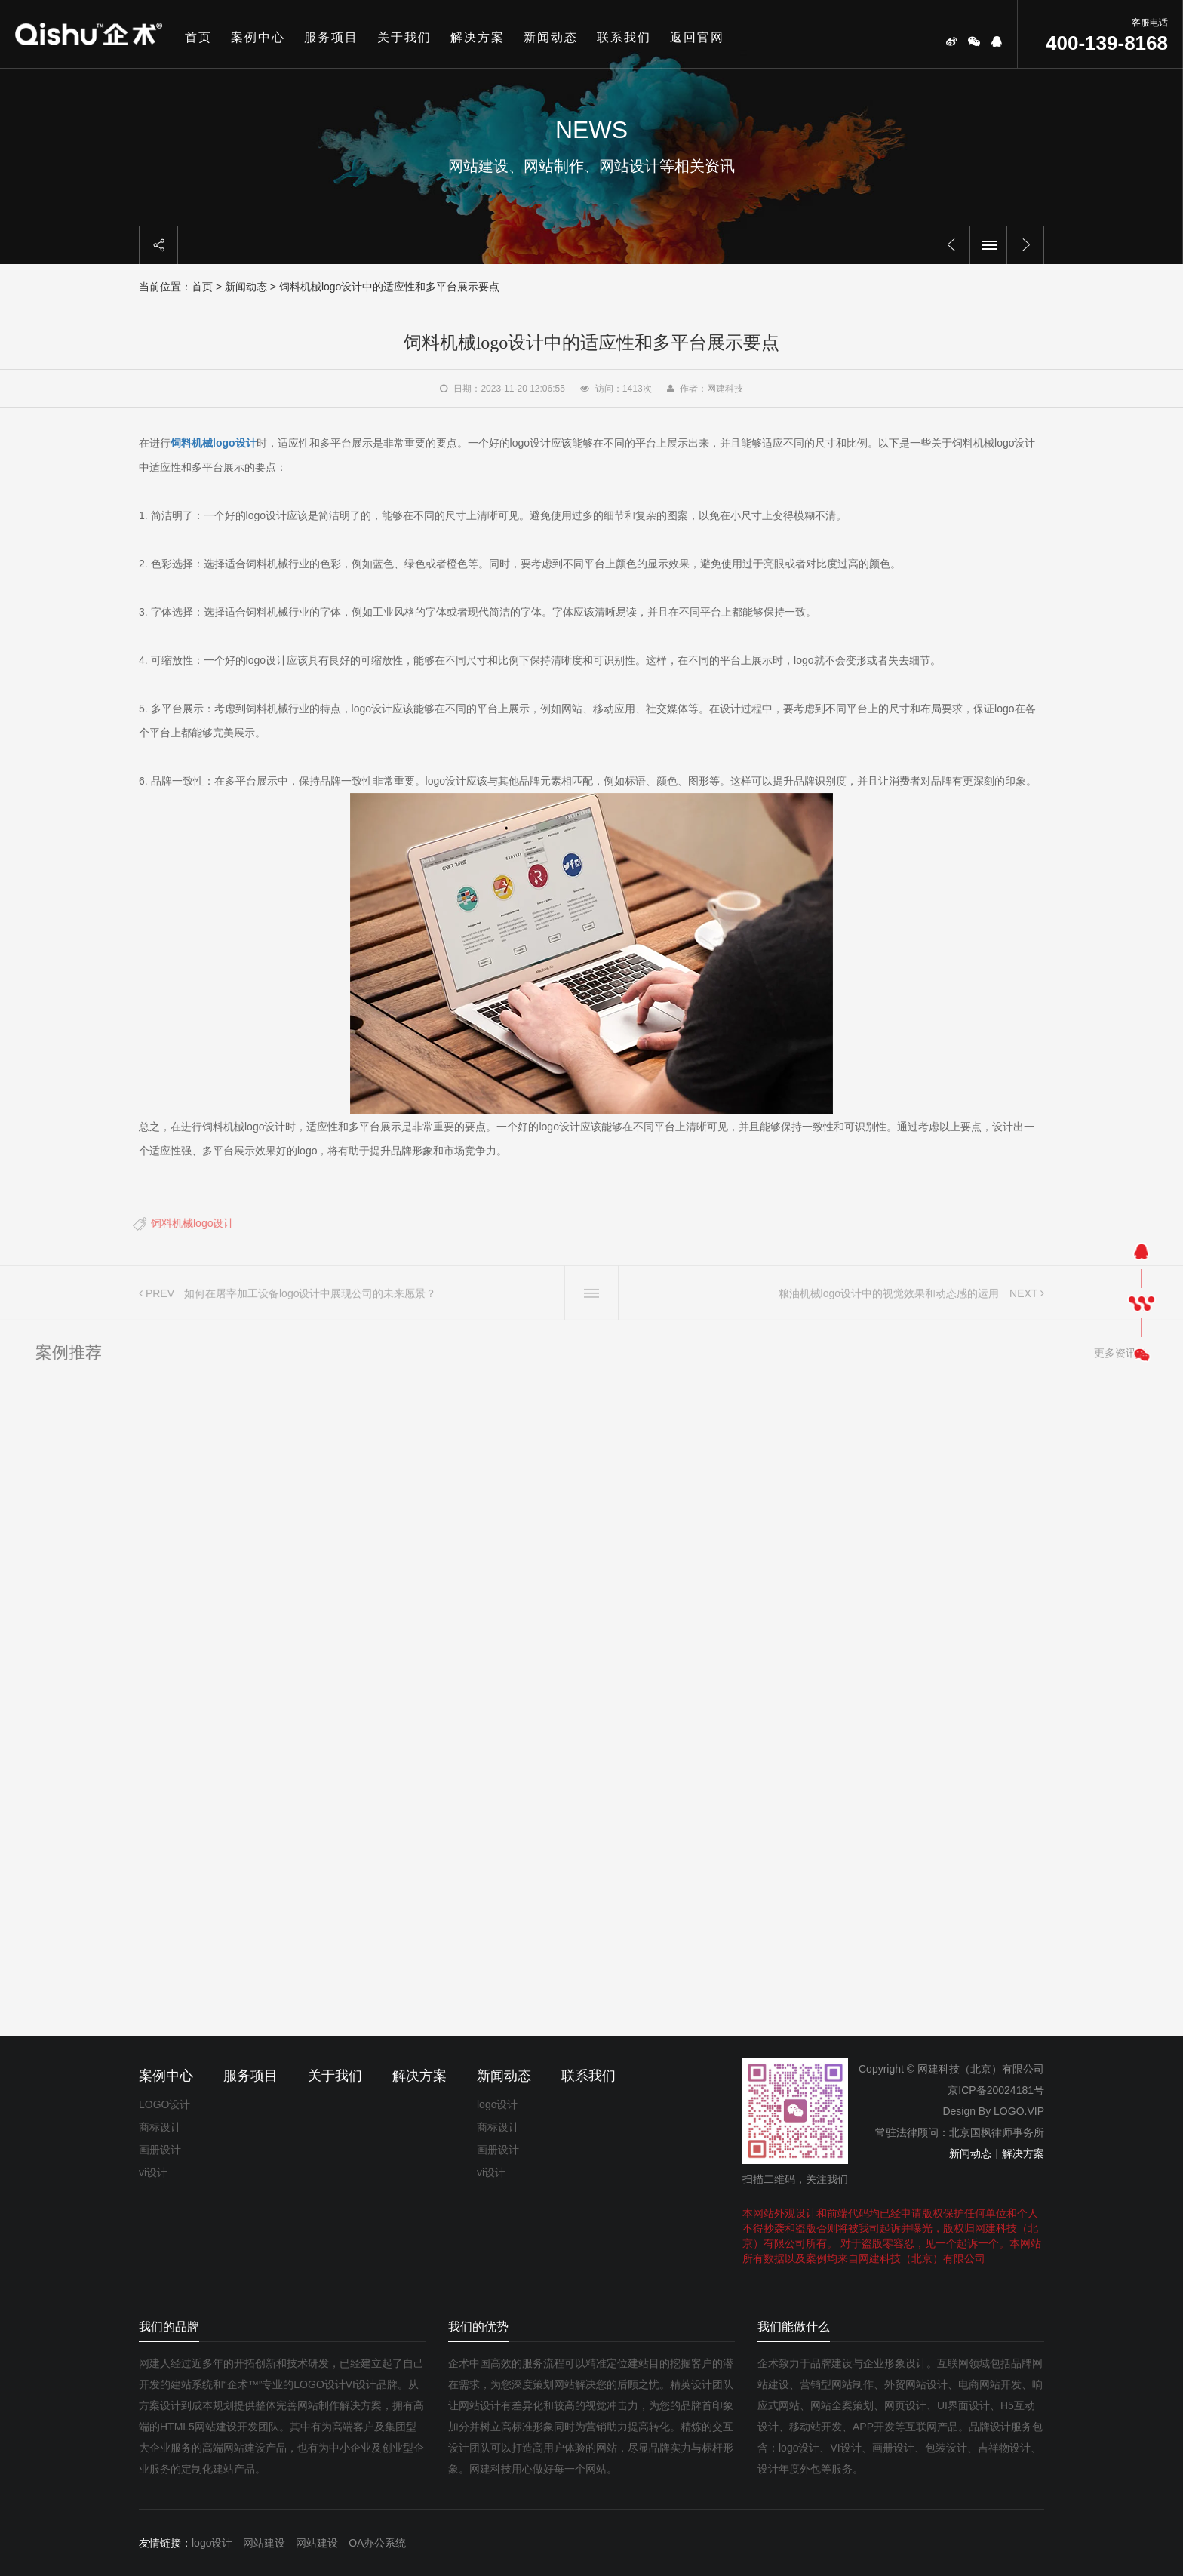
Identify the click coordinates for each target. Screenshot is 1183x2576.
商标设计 (160, 2127)
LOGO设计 (164, 2104)
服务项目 (331, 37)
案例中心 (258, 37)
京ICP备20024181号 (996, 2090)
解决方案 (477, 37)
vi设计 (153, 2172)
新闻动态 (551, 37)
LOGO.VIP (1019, 2111)
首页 (198, 37)
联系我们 (624, 37)
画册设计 (160, 2150)
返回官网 (697, 37)
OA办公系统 (377, 2543)
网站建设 (264, 2543)
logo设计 (497, 2104)
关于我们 (404, 37)
